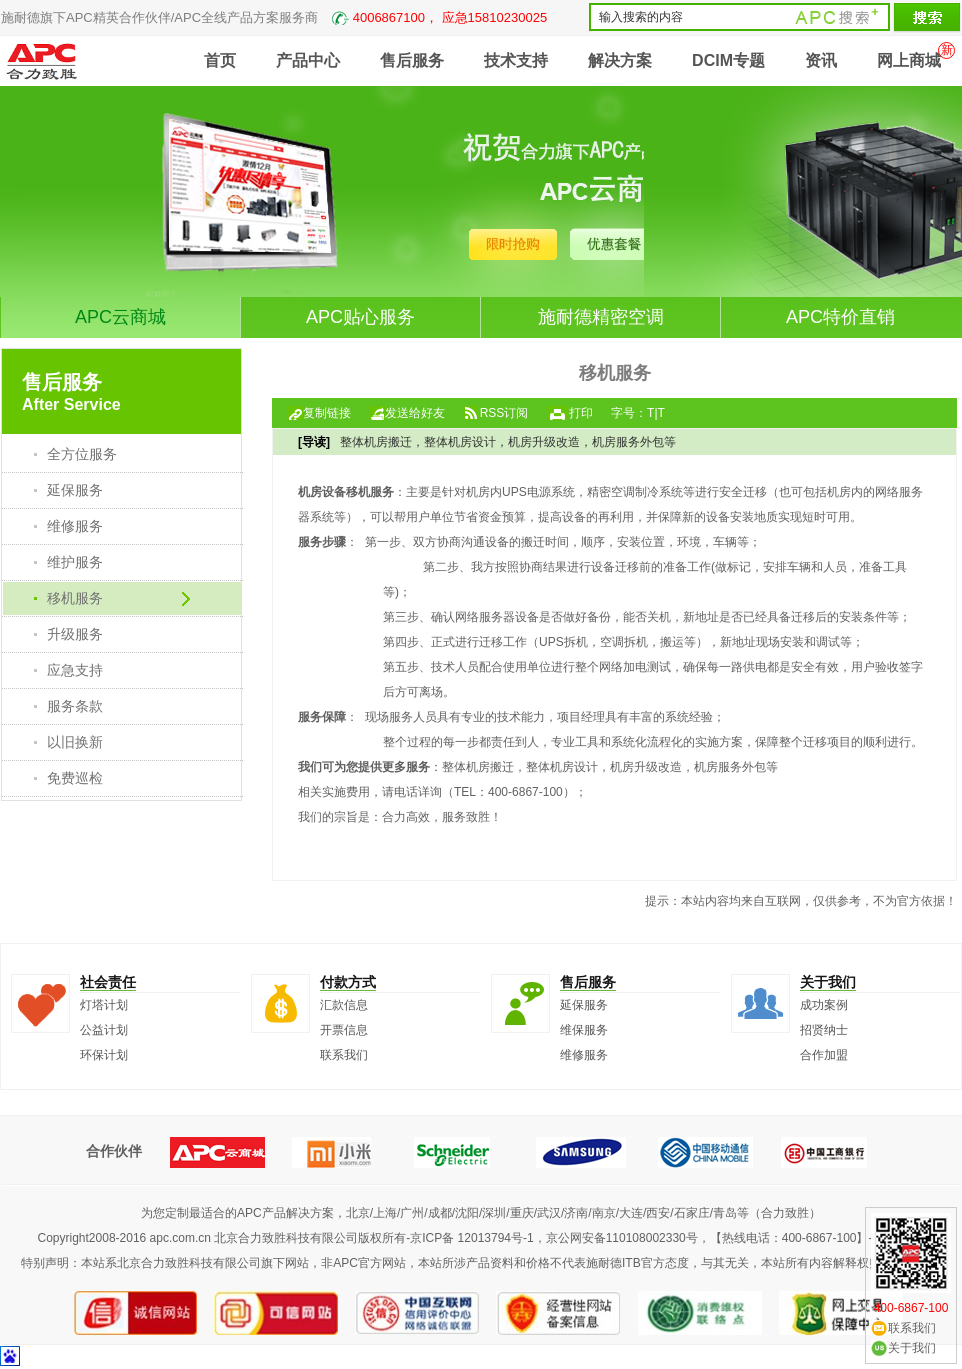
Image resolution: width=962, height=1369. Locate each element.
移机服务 (75, 598)
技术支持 (516, 60)
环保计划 (104, 1055)
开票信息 (344, 1030)
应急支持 (75, 670)
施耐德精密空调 (601, 317)
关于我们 (912, 1348)
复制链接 (327, 413)
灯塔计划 (104, 1005)
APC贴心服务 (360, 317)
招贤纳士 (824, 1030)
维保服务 (584, 1030)
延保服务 (75, 490)
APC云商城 (120, 317)
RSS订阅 (504, 413)
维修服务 (75, 526)
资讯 (821, 60)
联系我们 (344, 1055)
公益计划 (104, 1030)
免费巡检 (75, 778)
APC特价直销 (840, 317)
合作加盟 (824, 1055)
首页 (220, 60)
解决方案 (620, 60)
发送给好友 (415, 413)
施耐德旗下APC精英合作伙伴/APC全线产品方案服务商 (274, 17)
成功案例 (824, 1005)
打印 (581, 413)
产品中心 (308, 60)
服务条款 (75, 706)
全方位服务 (82, 454)
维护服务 (75, 562)
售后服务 (412, 60)
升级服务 (75, 634)
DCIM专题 (728, 60)
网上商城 (909, 60)
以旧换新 (75, 742)
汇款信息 (344, 1005)
